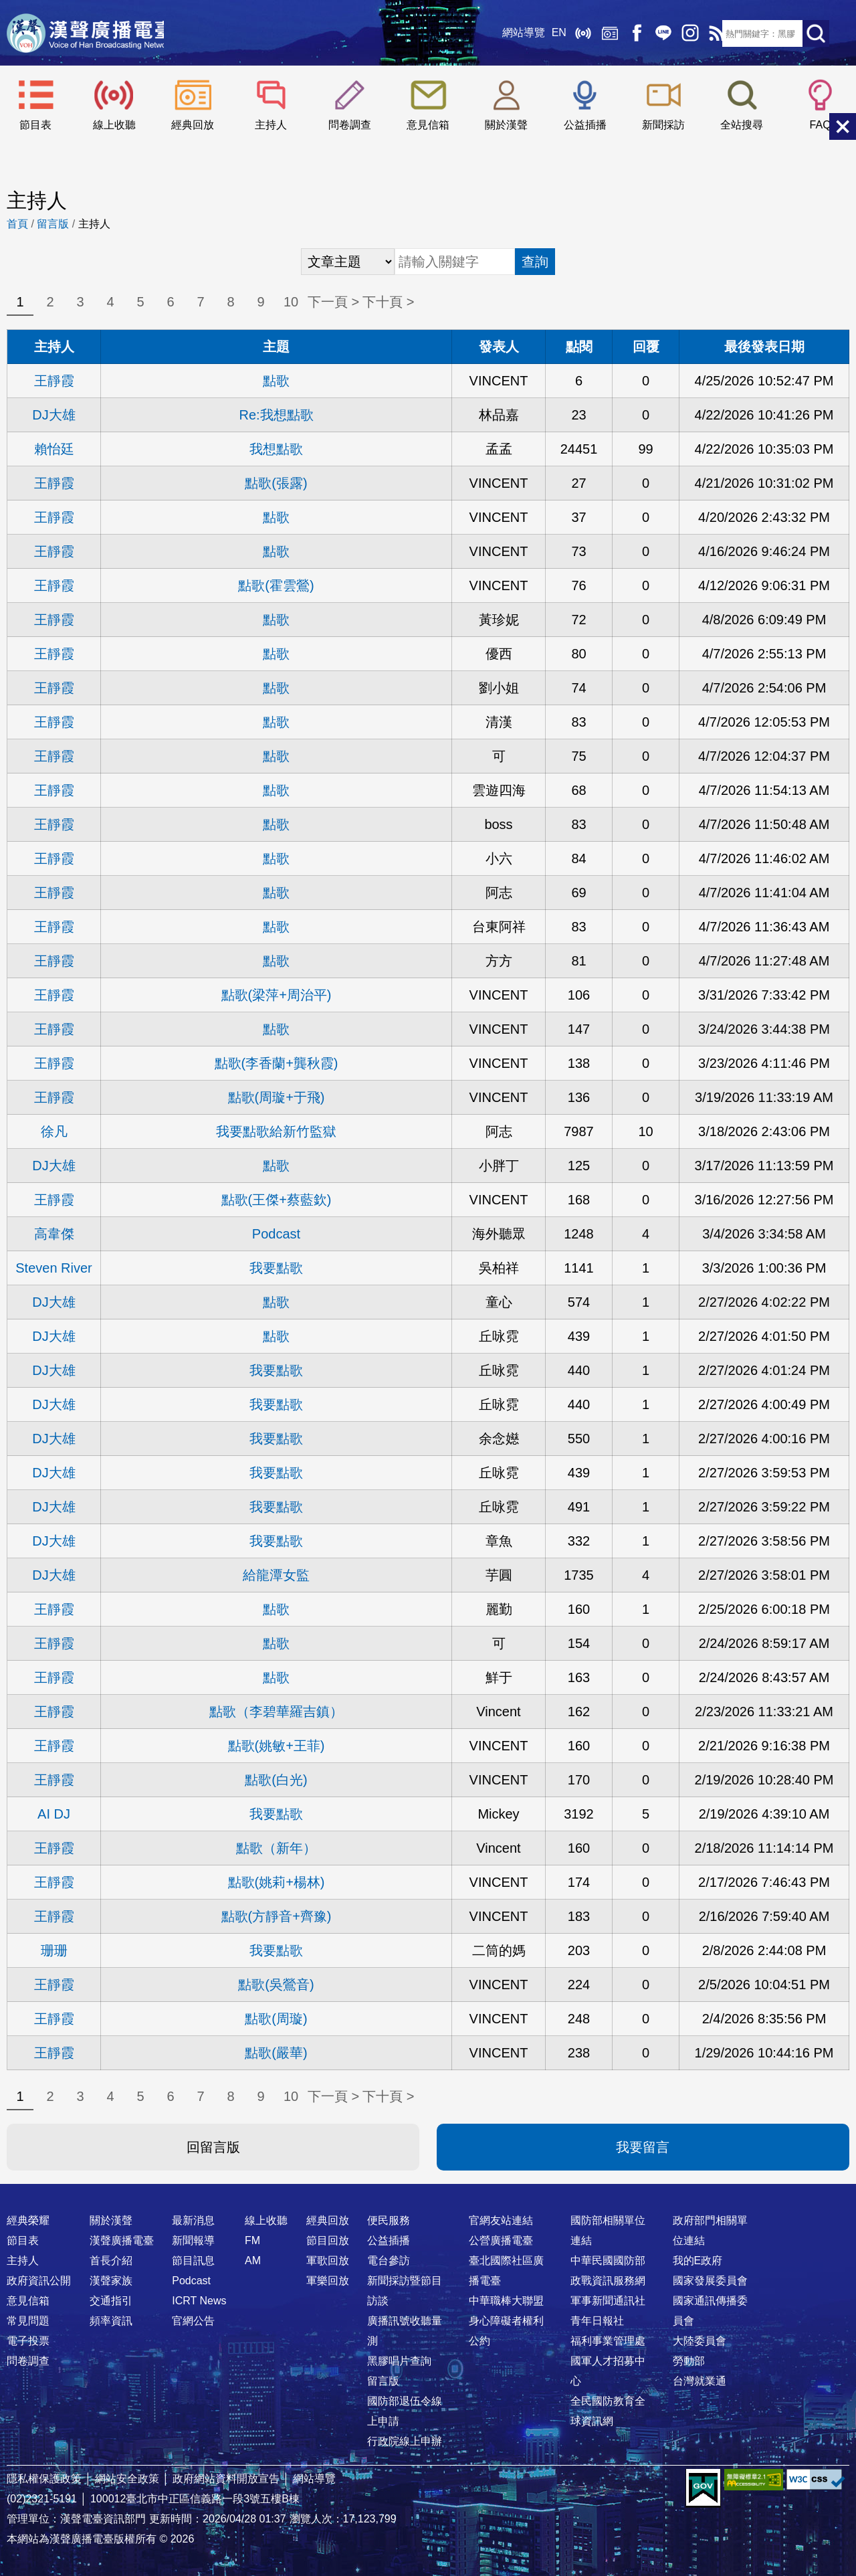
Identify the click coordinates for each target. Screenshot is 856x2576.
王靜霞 (54, 380)
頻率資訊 (111, 2320)
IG (682, 33)
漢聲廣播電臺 (90, 33)
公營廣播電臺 (501, 2240)
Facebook (628, 33)
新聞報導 (193, 2240)
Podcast (276, 1233)
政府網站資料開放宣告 (226, 2478)
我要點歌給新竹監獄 (276, 1131)
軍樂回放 (327, 2280)
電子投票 (28, 2341)
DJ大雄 (53, 414)
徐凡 (54, 1131)
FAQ (820, 124)
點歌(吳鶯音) (276, 1984)
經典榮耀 (28, 2220)
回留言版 (213, 2147)
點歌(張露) (276, 483)
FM (252, 2240)
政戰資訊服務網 (607, 2280)
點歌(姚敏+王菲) (276, 1745)
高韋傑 (54, 1233)
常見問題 (28, 2320)
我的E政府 (698, 2260)
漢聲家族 (111, 2280)
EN (551, 33)
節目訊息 (193, 2260)
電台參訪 (388, 2260)
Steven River (53, 1268)
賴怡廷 (54, 449)
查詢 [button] (535, 261)
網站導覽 (515, 33)
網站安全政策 (127, 2478)
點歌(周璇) (276, 2018)
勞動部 (689, 2361)
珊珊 (54, 1950)
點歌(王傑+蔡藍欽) (276, 1199)
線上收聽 (575, 33)
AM (253, 2260)
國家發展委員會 (710, 2280)
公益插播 (585, 124)
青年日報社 (597, 2320)
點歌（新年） (276, 1848)
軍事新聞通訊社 (607, 2300)
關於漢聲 (506, 124)
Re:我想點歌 (276, 414)
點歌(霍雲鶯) (276, 585)
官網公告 (193, 2320)
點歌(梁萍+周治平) (276, 995)
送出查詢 (815, 33)
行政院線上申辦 (404, 2441)
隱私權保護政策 (44, 2478)
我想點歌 (276, 449)
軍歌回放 (327, 2260)
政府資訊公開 (39, 2280)
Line (655, 33)
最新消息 (193, 2220)
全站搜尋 (741, 124)
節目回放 (327, 2240)
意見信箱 (428, 124)
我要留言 (642, 2147)
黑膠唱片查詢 (399, 2361)
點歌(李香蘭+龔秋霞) (276, 1063)
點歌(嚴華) (276, 2052)
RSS (709, 33)
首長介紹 (111, 2260)
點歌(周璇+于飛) (276, 1097)
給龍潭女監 (276, 1575)
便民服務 (388, 2220)
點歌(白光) (276, 1779)
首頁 (17, 223)
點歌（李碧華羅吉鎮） (276, 1711)
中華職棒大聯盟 (506, 2300)
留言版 (53, 223)
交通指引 (111, 2300)
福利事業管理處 (607, 2341)
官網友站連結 (501, 2220)
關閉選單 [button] (842, 126)
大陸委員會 (699, 2341)
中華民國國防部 (607, 2260)
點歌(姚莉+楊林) (276, 1882)
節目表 (35, 124)
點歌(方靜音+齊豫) (276, 1916)
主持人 (271, 124)
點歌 (276, 380)
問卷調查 (349, 124)
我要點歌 (276, 1268)
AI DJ (53, 1814)
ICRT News (199, 2300)
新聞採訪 (663, 124)
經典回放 (601, 33)
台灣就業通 (699, 2381)
